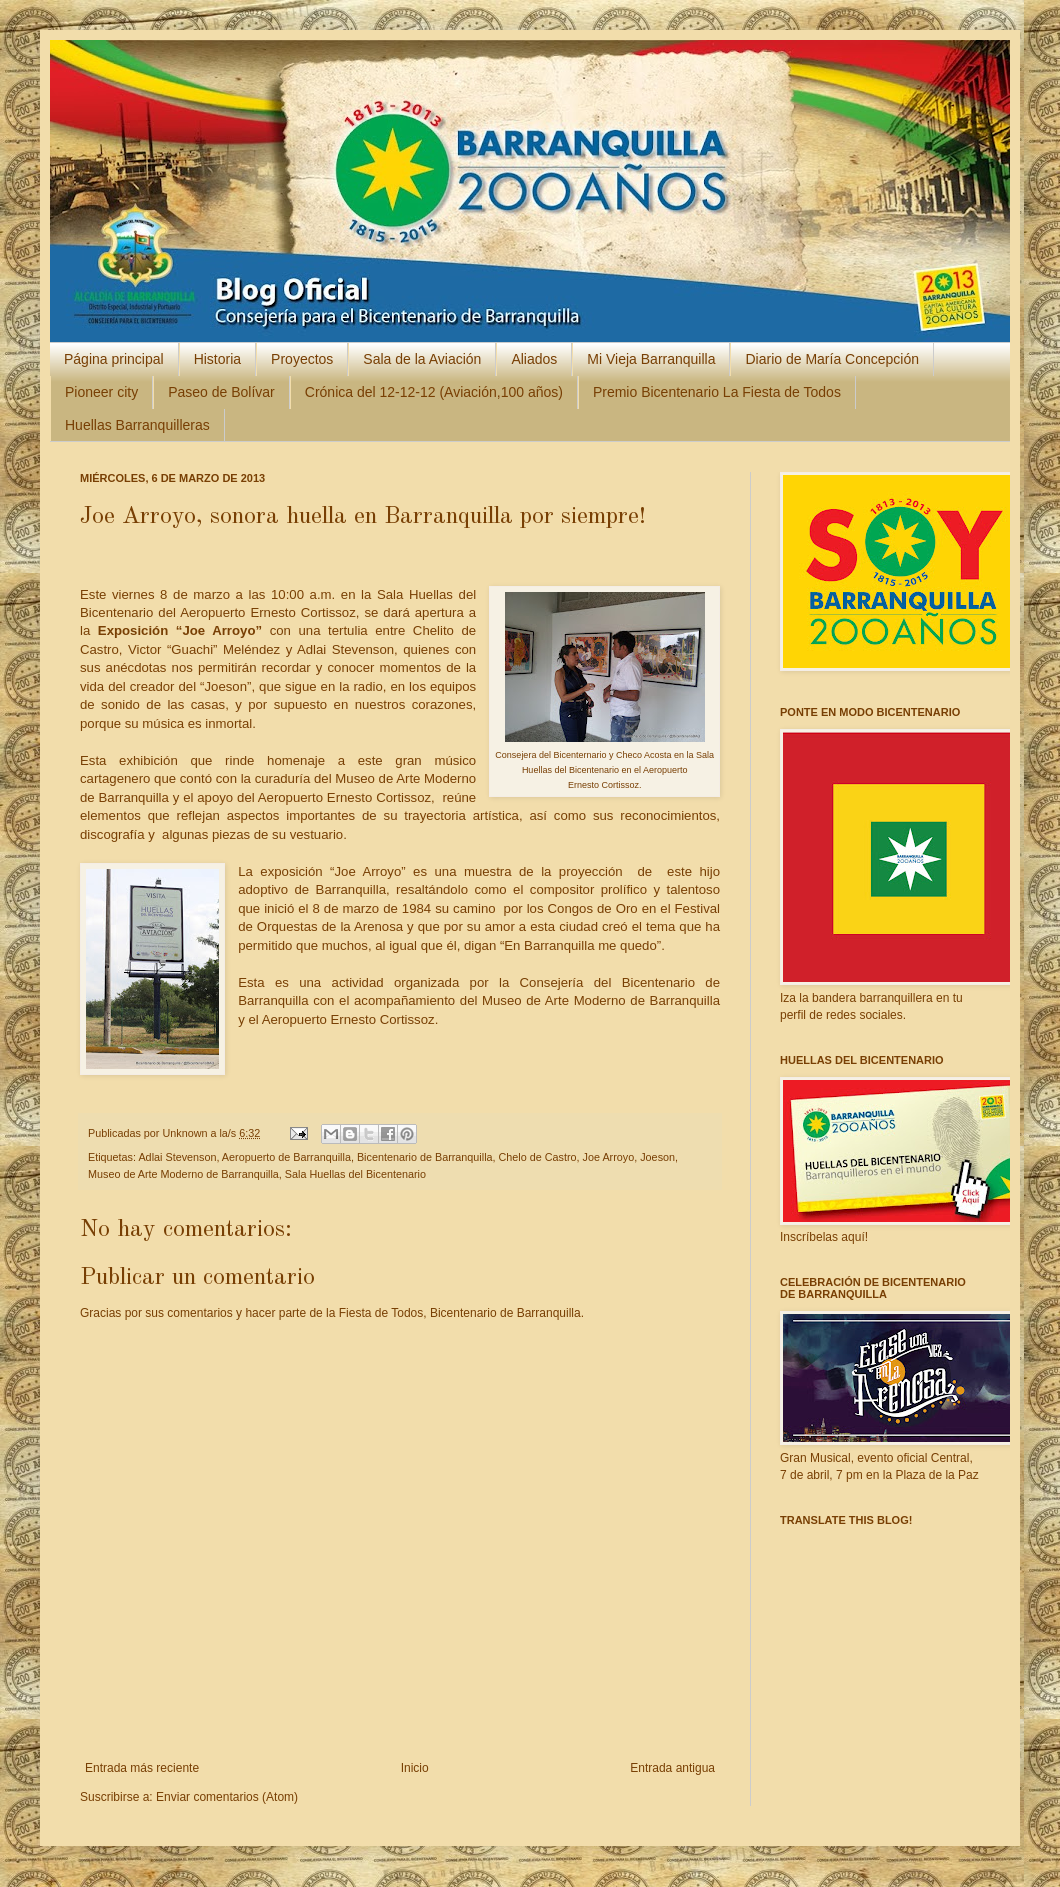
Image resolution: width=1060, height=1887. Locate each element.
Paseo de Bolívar (221, 392)
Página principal (114, 359)
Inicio (415, 1768)
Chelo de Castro (538, 1157)
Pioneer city (101, 392)
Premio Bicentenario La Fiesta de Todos (717, 392)
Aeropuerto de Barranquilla (286, 1157)
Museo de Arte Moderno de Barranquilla (183, 1174)
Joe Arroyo (609, 1157)
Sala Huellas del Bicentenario (355, 1174)
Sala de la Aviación (422, 359)
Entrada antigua (672, 1768)
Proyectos (302, 359)
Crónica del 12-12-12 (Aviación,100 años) (434, 392)
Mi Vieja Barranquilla (651, 359)
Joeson (657, 1157)
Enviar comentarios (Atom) (227, 1797)
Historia (217, 359)
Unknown (186, 1133)
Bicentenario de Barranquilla (425, 1157)
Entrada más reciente (142, 1768)
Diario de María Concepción (832, 359)
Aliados (534, 359)
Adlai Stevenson (177, 1157)
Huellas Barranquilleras (137, 425)
